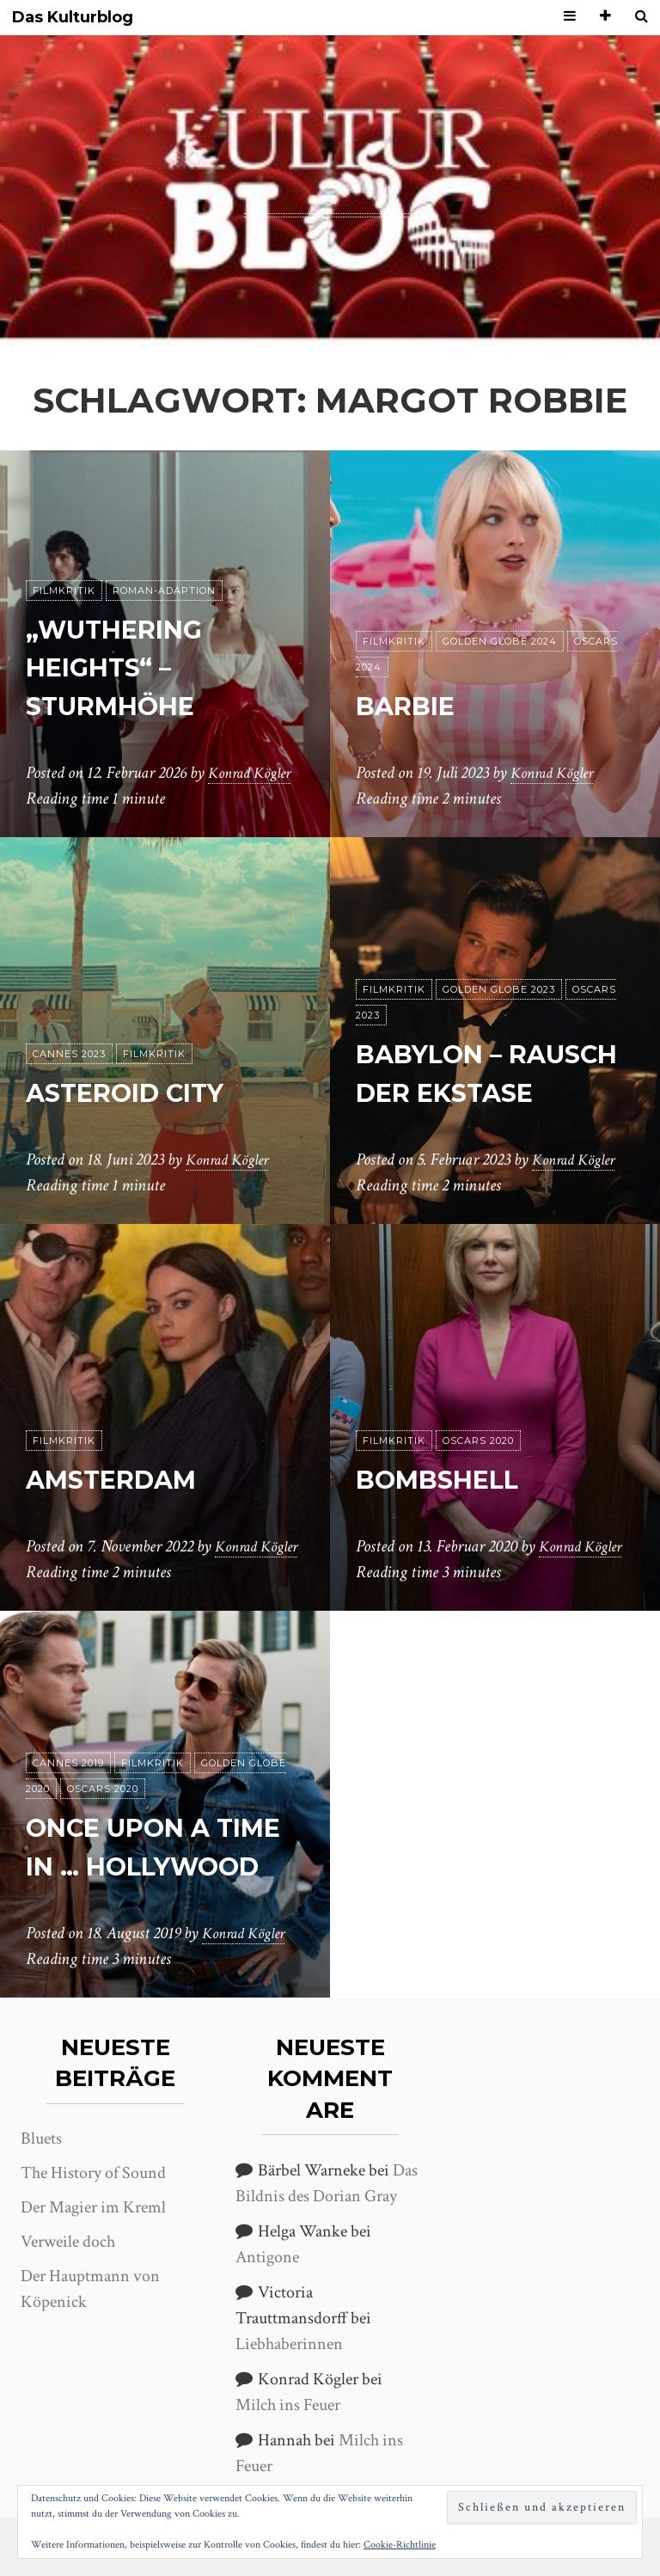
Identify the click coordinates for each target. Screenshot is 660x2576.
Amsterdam (123, 1453)
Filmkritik (64, 590)
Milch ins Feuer (287, 2405)
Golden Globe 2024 (500, 641)
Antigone (267, 2257)
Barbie (412, 705)
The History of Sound (93, 2173)
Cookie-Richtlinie (400, 2544)
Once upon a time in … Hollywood (129, 1827)
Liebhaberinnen (289, 2344)
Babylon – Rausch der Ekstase (452, 1054)
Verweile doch (68, 2241)
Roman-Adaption (164, 590)
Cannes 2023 (69, 1054)
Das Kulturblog (72, 18)
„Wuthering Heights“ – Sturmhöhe (125, 667)
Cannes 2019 (68, 1725)
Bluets (41, 2138)
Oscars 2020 (478, 1415)
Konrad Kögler (254, 773)
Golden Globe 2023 (499, 951)
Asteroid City (138, 1092)
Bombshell (447, 1453)
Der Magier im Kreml (93, 2207)
